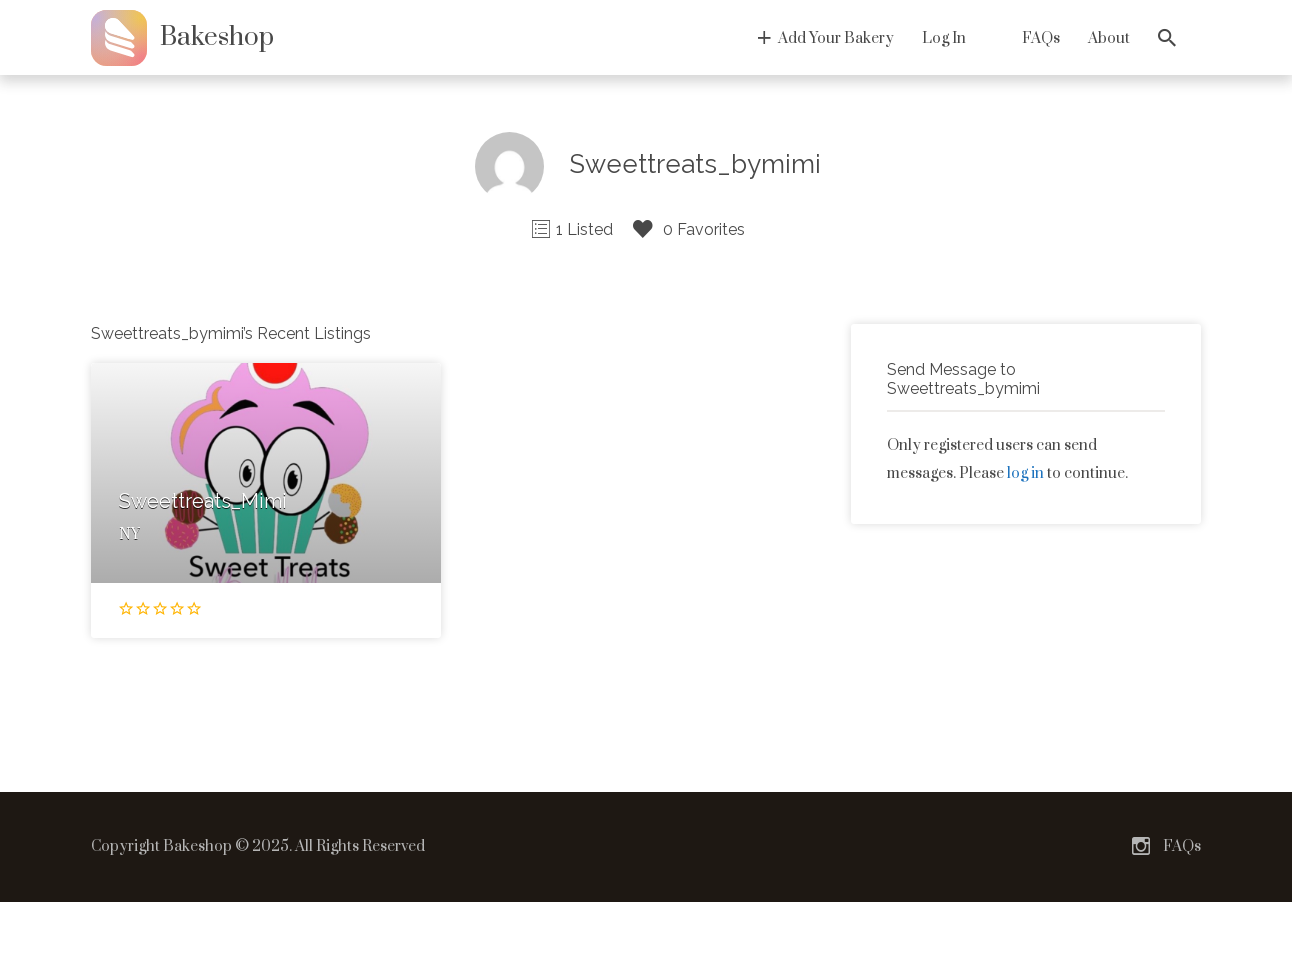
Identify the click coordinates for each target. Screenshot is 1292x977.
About (1109, 38)
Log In (944, 38)
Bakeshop (217, 37)
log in (1025, 473)
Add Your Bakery (836, 38)
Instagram (1141, 846)
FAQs (1041, 38)
